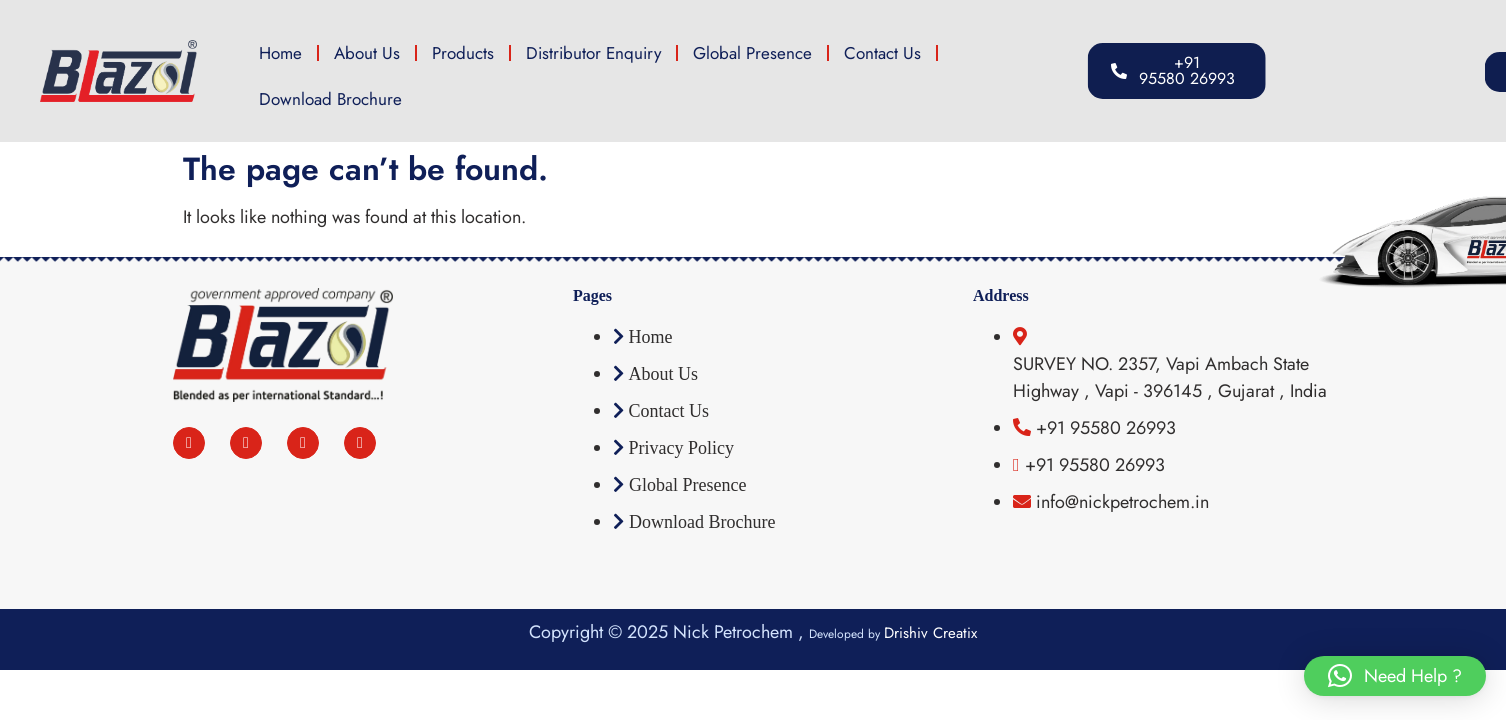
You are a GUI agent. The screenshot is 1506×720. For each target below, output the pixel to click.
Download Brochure (330, 99)
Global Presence (752, 53)
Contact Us (882, 53)
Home (280, 53)
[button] (1389, 72)
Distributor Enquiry (593, 53)
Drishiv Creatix (930, 633)
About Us (367, 53)
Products (463, 53)
